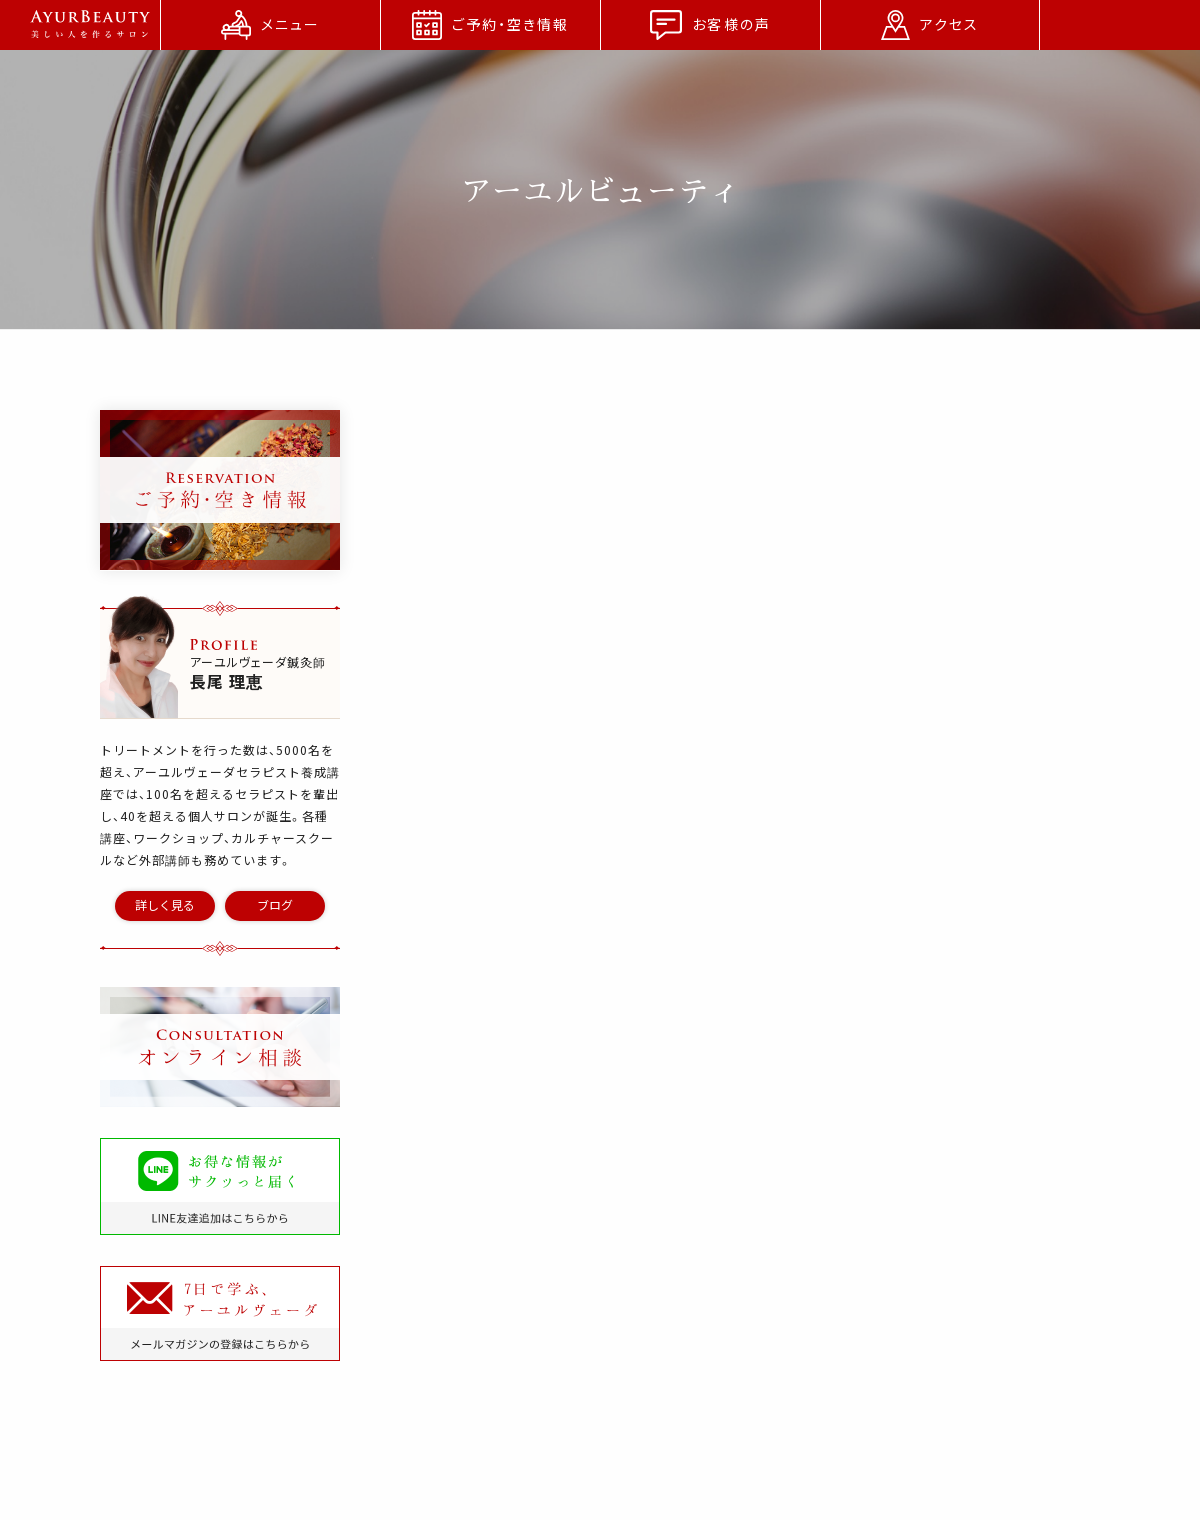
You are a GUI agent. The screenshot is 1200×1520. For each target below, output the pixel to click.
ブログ (275, 905)
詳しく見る (165, 905)
